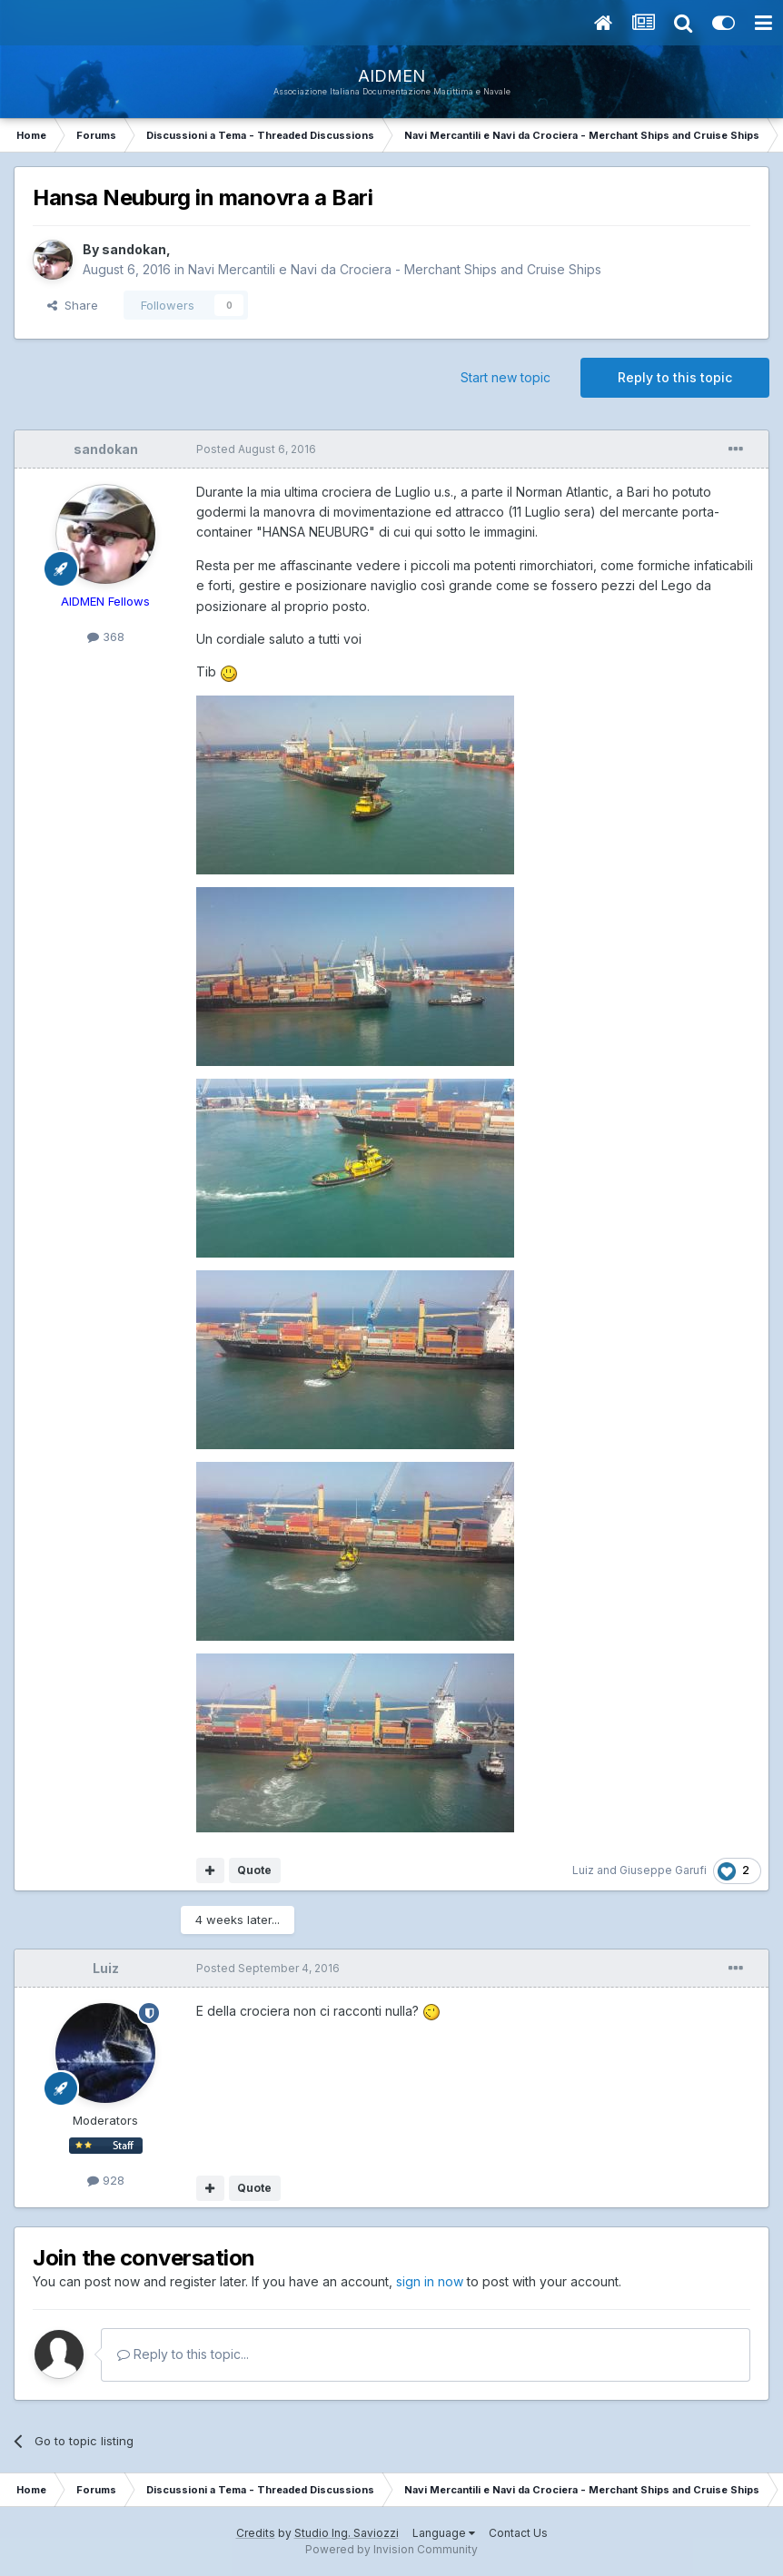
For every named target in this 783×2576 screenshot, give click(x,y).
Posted (256, 449)
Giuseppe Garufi (663, 1870)
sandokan (134, 249)
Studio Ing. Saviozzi (346, 2533)
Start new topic (505, 377)
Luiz (583, 1870)
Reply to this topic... (183, 2354)
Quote (254, 1870)
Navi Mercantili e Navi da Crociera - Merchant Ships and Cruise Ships (394, 269)
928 (105, 2180)
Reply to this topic (675, 377)
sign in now (429, 2281)
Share (72, 305)
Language (443, 2533)
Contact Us (518, 2533)
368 (105, 636)
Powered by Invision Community (391, 2549)
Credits (255, 2533)
